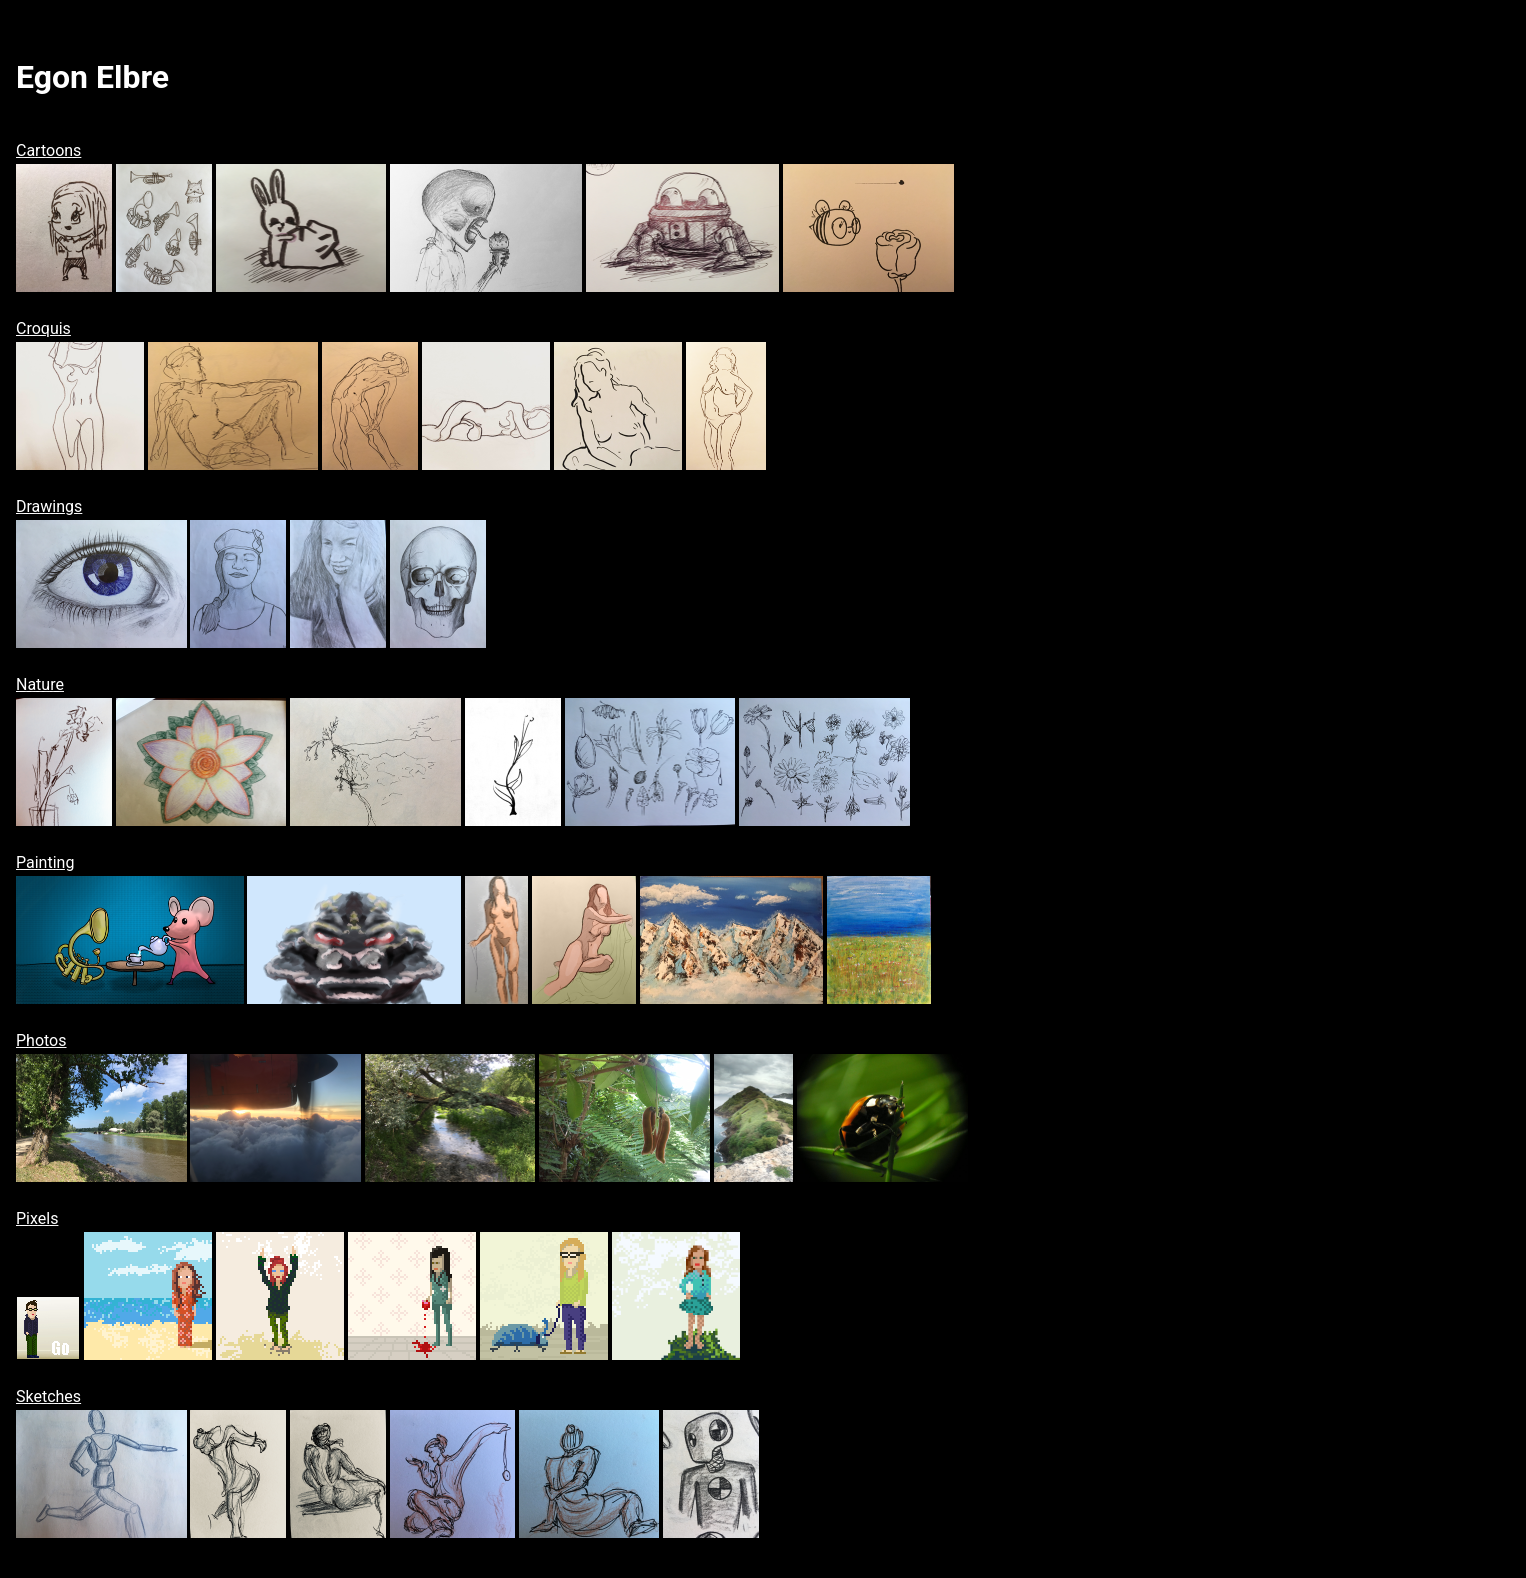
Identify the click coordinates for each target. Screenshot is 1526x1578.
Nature (40, 684)
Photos (41, 1040)
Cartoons (48, 150)
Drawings (49, 506)
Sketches (48, 1396)
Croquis (43, 328)
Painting (45, 862)
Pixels (37, 1218)
